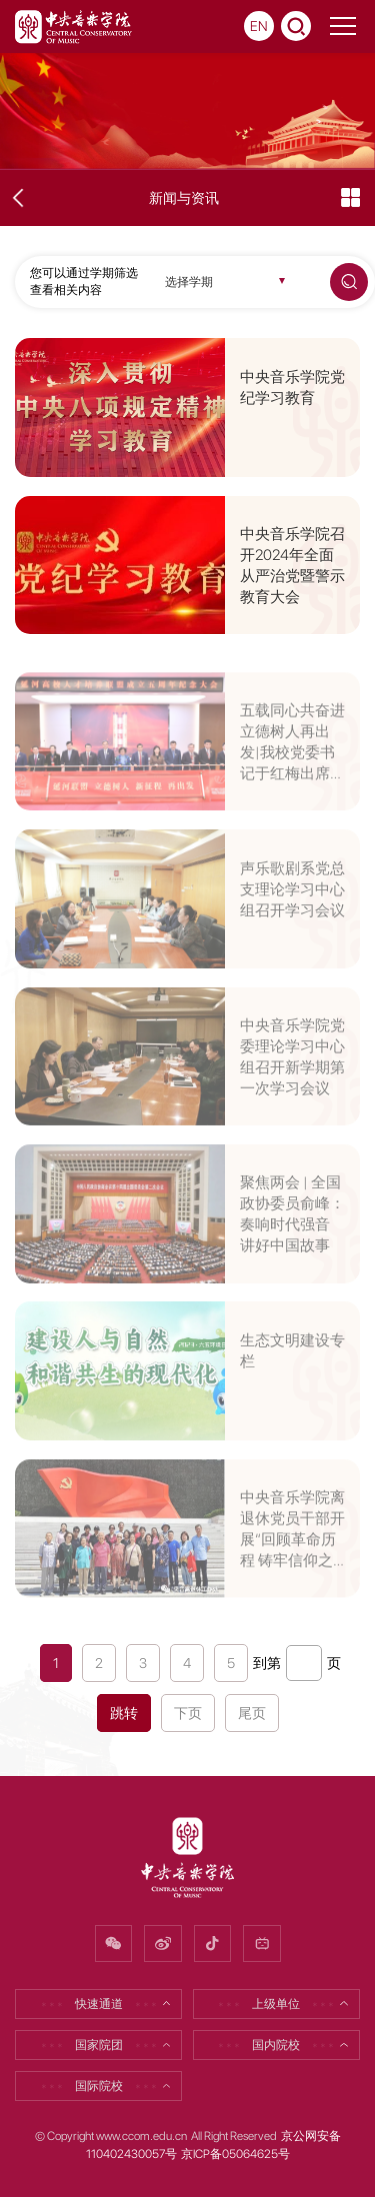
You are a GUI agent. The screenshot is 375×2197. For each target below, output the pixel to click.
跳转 (124, 1713)
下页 (188, 1713)
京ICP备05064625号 (235, 2154)
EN (259, 26)
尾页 (252, 1713)
